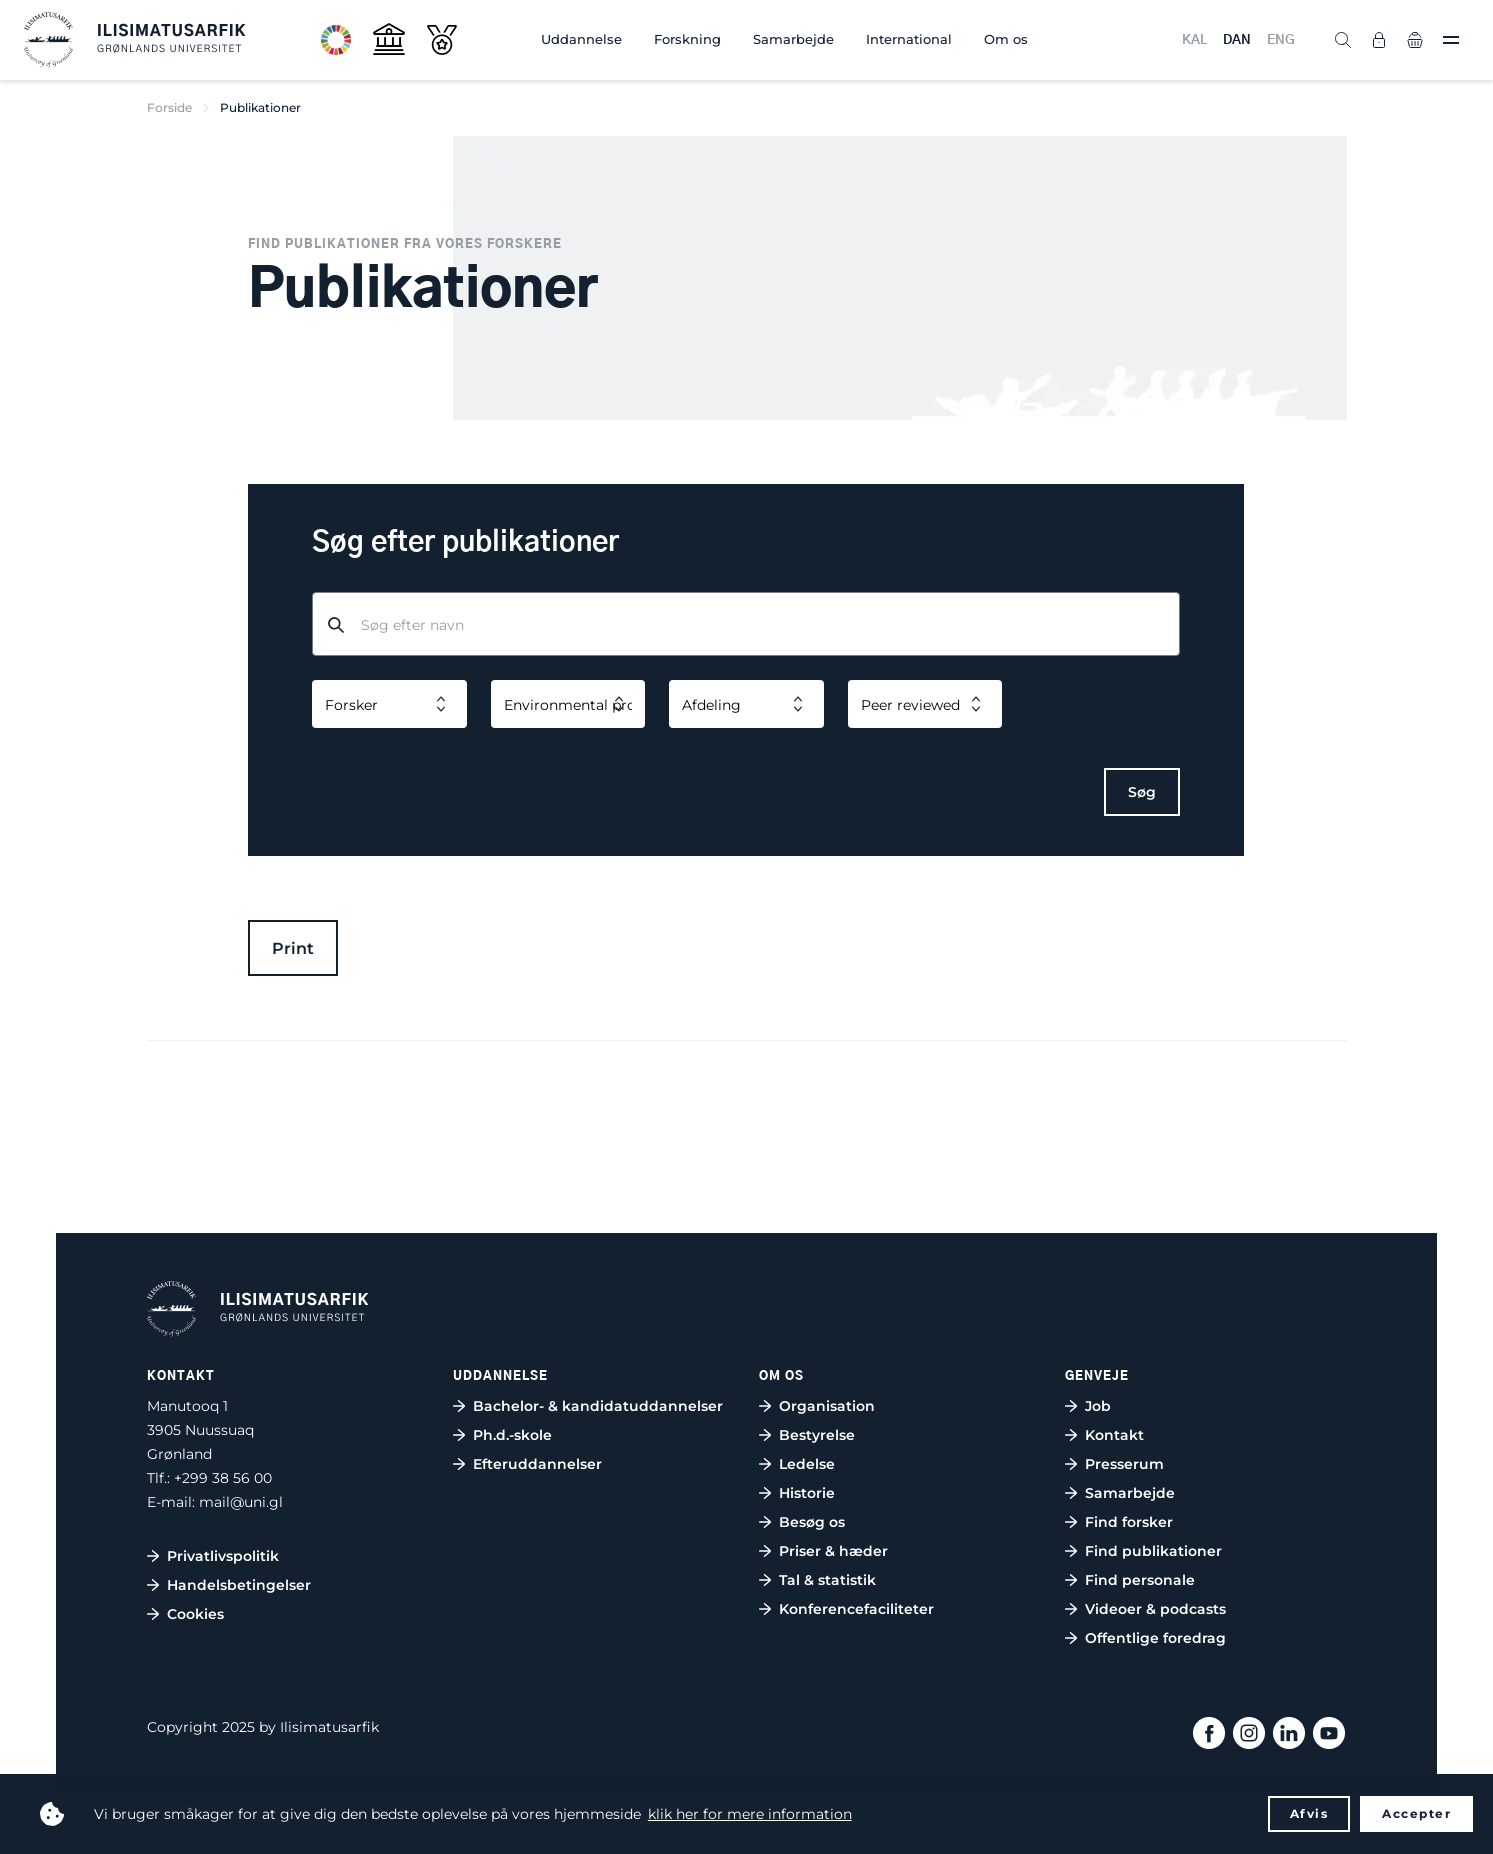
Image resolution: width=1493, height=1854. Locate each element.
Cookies (195, 1614)
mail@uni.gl (241, 1502)
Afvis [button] (1309, 1813)
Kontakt (1114, 1435)
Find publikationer (1153, 1551)
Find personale (1140, 1580)
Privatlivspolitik (223, 1556)
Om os (1006, 39)
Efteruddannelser (537, 1464)
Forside (169, 107)
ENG (1281, 40)
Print (293, 948)
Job (1098, 1406)
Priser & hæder (833, 1551)
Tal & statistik (827, 1580)
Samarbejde (793, 39)
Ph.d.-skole (512, 1435)
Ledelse (807, 1464)
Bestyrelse (817, 1435)
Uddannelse (581, 39)
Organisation (827, 1406)
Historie (807, 1493)
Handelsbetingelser (239, 1585)
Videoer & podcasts (1155, 1609)
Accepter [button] (1416, 1813)
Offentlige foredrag (1155, 1638)
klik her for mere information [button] (750, 1814)
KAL (1194, 40)
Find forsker (1129, 1522)
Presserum (1124, 1464)
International (909, 39)
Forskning (687, 39)
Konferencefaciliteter (856, 1609)
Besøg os (812, 1522)
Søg (1142, 792)
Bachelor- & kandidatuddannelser (598, 1406)
